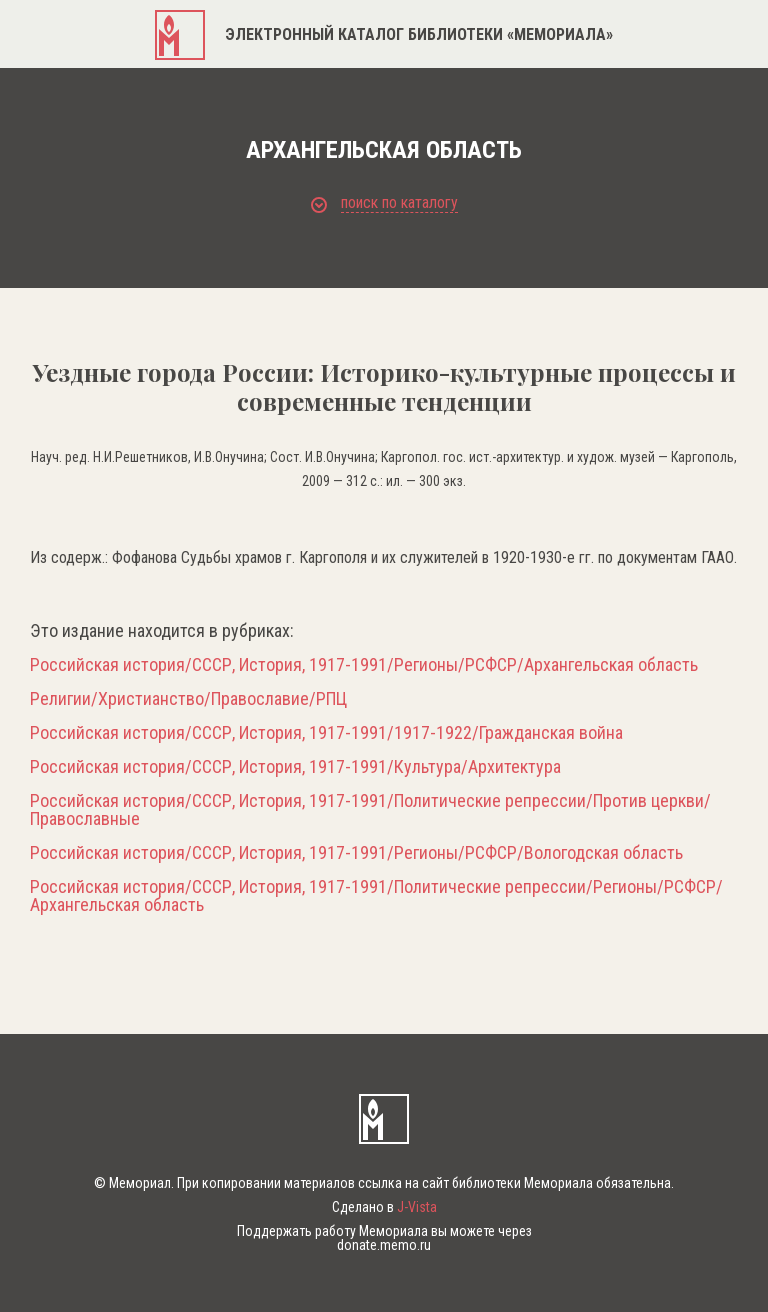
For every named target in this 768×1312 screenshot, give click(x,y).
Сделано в (384, 1207)
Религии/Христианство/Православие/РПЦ (188, 699)
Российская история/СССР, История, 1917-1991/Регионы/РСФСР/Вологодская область (356, 853)
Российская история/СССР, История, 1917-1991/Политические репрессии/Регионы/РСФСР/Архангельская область (376, 896)
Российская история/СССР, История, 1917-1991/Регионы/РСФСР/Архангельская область (364, 665)
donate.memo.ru (384, 1245)
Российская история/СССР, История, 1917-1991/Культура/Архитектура (295, 767)
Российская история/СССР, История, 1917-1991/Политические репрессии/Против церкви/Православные (370, 810)
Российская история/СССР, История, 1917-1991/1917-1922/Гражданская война (326, 733)
